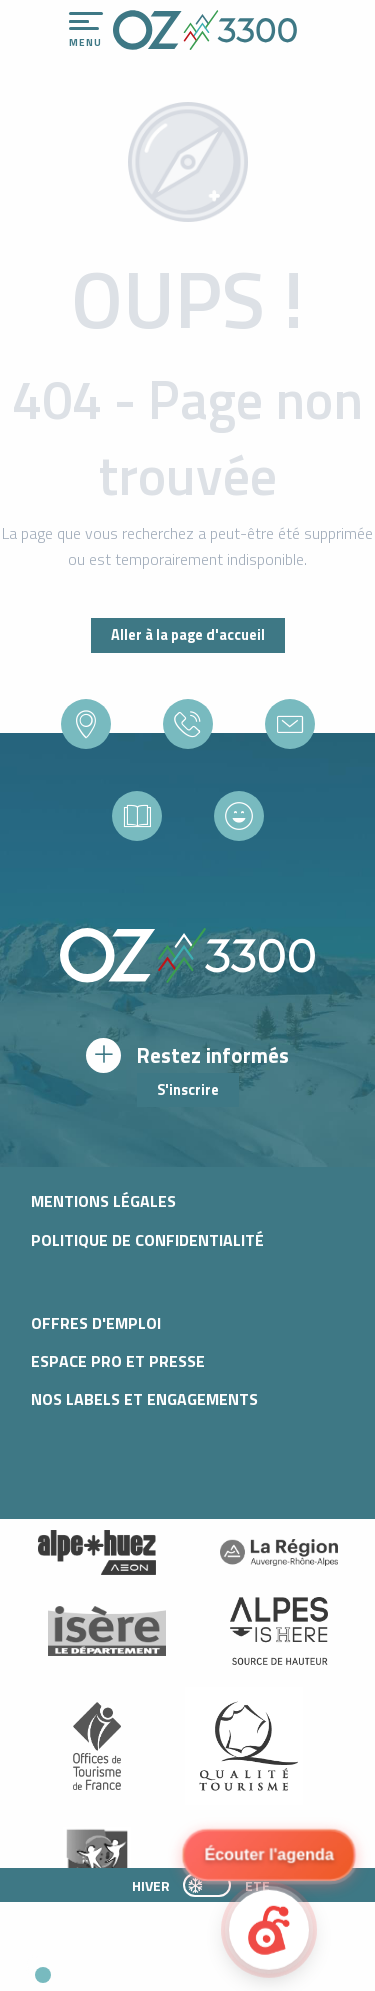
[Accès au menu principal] (86, 30)
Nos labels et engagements (144, 1399)
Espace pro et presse (118, 1361)
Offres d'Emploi (96, 1323)
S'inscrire (188, 1090)
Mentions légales (103, 1201)
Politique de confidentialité (147, 1240)
